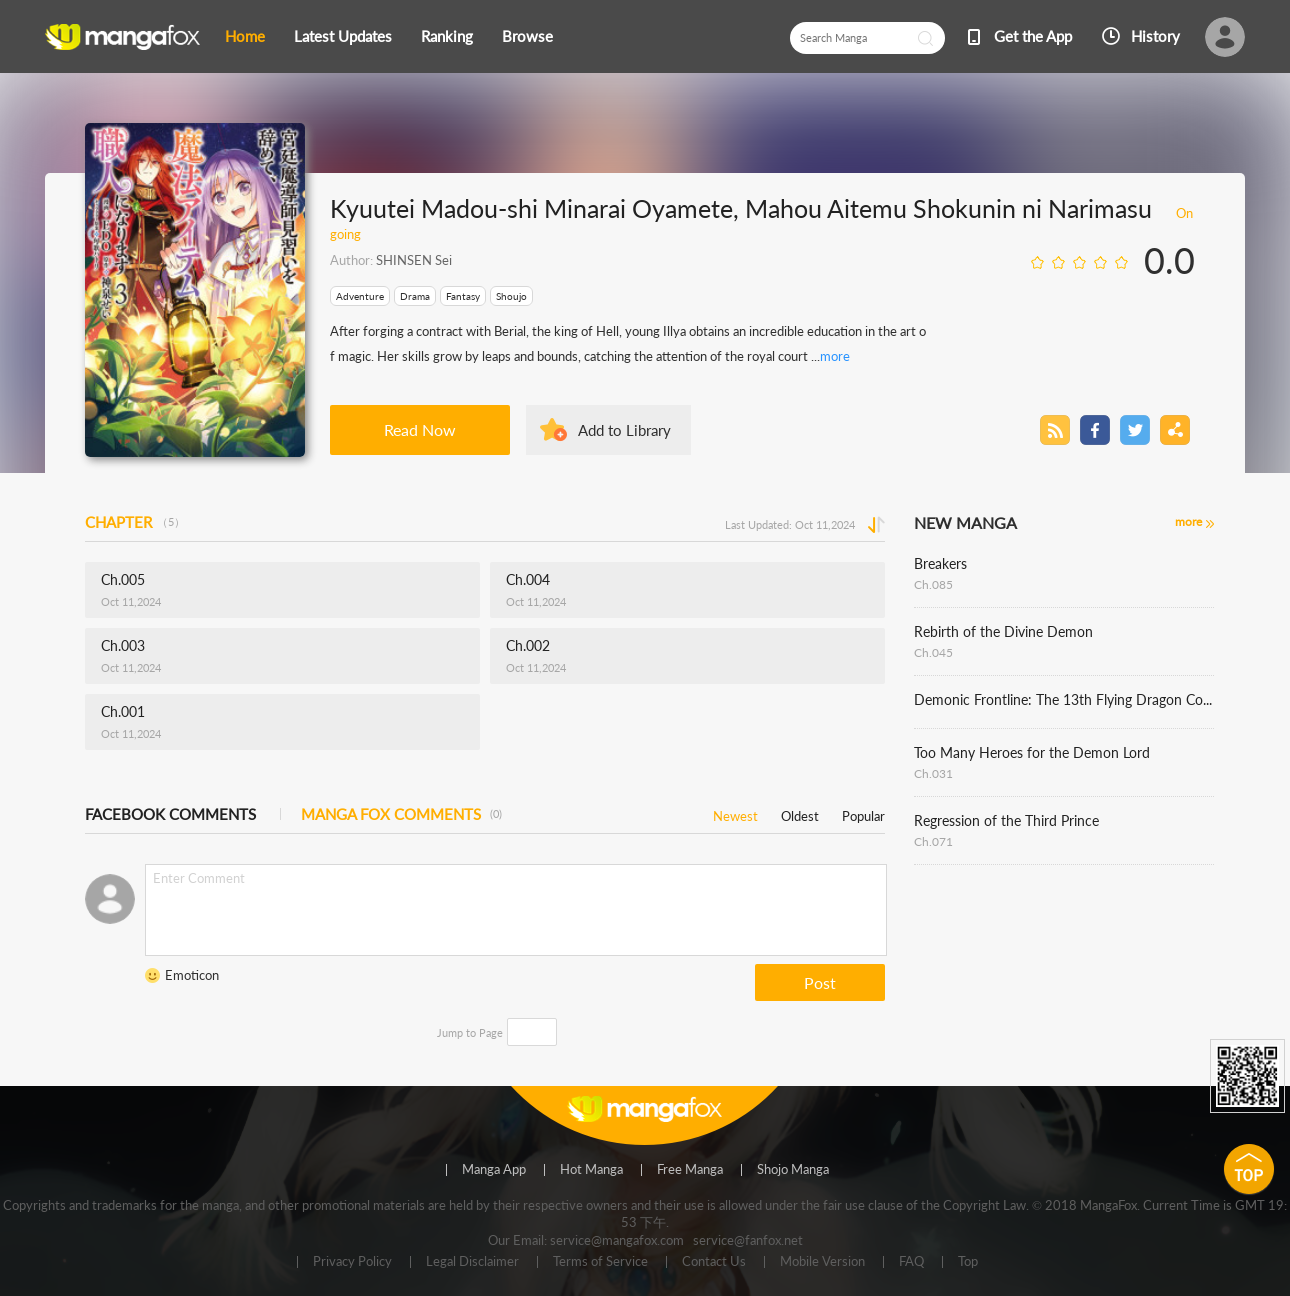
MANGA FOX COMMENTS (401, 814)
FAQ (911, 1262)
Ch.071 (933, 841)
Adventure (360, 296)
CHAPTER (135, 522)
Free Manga (690, 1170)
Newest (735, 812)
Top (968, 1262)
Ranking (447, 36)
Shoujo (511, 296)
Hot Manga (591, 1170)
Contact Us (714, 1262)
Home (245, 36)
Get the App (1033, 36)
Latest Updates (343, 36)
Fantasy (463, 296)
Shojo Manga (793, 1170)
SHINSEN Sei (414, 260)
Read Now (420, 429)
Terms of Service (600, 1262)
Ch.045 (933, 652)
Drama (415, 296)
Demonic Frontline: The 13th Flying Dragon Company (1064, 699)
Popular (863, 812)
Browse (527, 36)
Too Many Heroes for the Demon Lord (1032, 752)
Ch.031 (933, 773)
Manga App (494, 1170)
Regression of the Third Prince (1006, 820)
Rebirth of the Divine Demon (1003, 631)
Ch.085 (933, 584)
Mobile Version (822, 1262)
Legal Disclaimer (472, 1262)
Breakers (940, 563)
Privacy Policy (352, 1262)
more (835, 356)
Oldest (800, 812)
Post (820, 982)
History (1155, 36)
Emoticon (192, 975)
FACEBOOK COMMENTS (170, 814)
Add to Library (624, 430)
